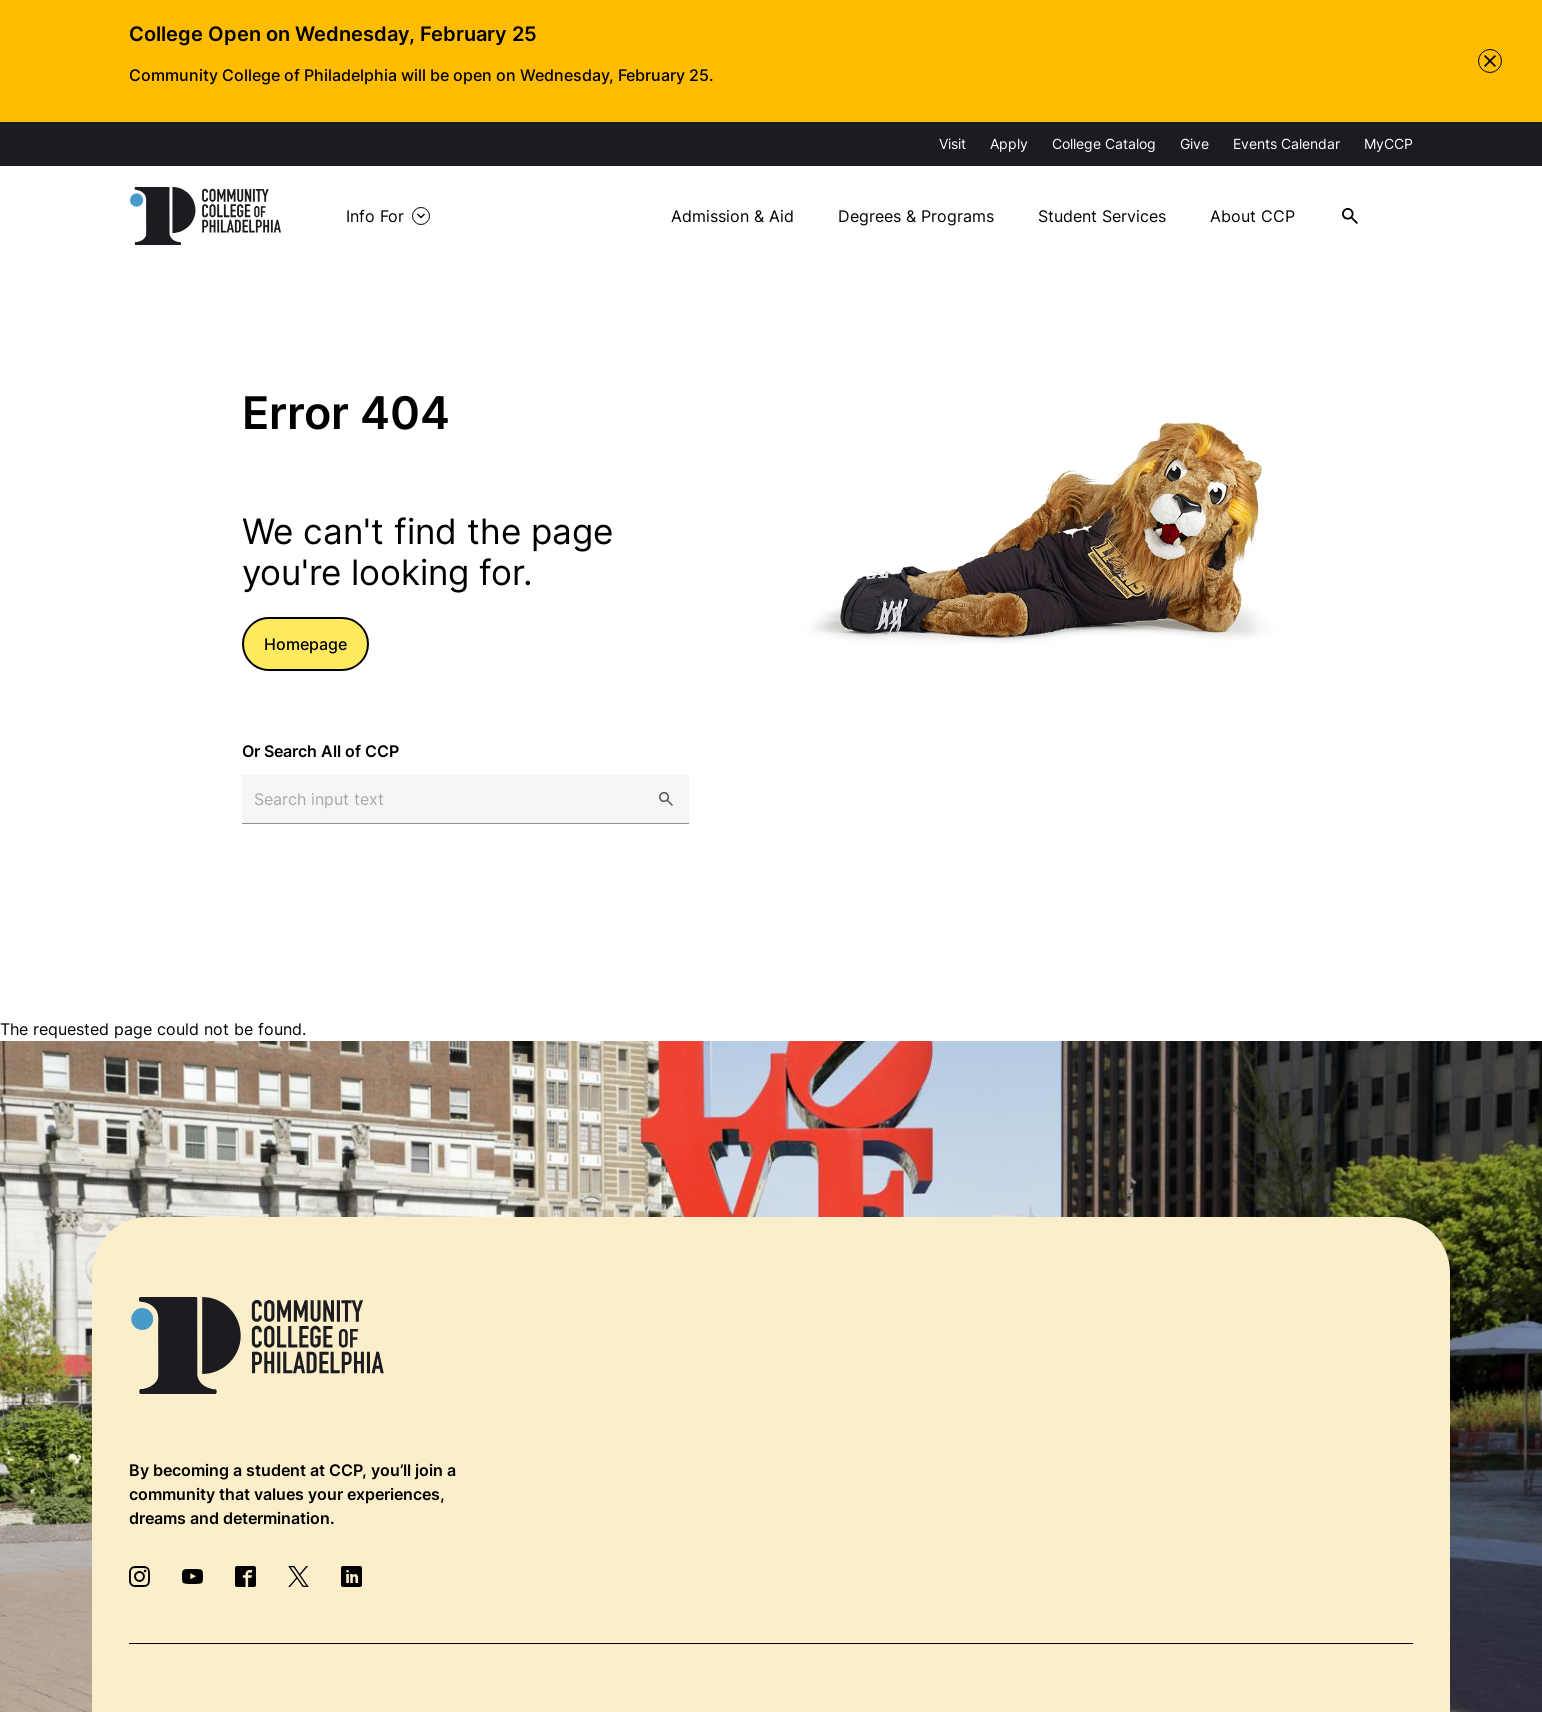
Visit (952, 143)
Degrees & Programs (916, 216)
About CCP (1252, 216)
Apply (1009, 143)
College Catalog (1104, 143)
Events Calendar (1286, 143)
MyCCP (1388, 143)
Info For (375, 216)
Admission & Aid (732, 216)
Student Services (1102, 216)
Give (1194, 143)
